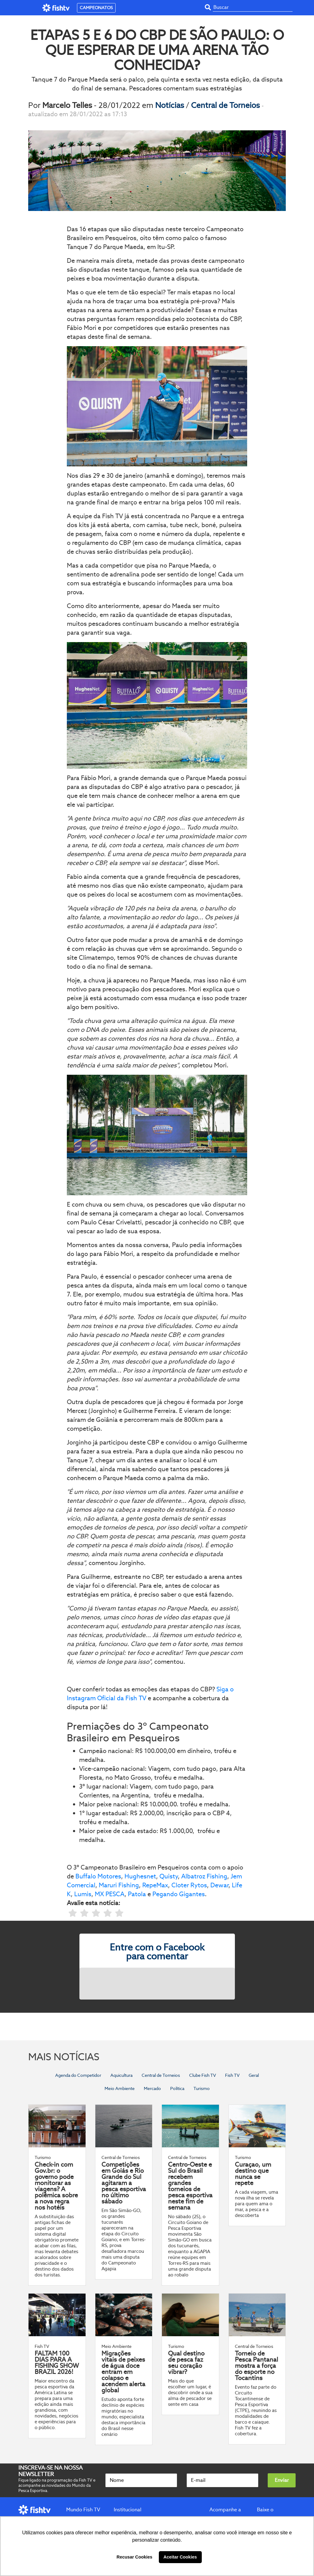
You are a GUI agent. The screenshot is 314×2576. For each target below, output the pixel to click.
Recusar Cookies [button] (134, 2557)
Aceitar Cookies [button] (180, 2557)
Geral (254, 2075)
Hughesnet (140, 1876)
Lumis (82, 1894)
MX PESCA (109, 1894)
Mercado (152, 2088)
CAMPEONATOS (96, 7)
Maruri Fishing (119, 1885)
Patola (137, 1894)
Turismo (201, 2088)
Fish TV (232, 2075)
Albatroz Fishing (204, 1876)
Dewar (219, 1885)
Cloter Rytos (189, 1885)
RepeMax (155, 1885)
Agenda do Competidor (78, 2075)
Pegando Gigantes (178, 1894)
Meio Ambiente (120, 2088)
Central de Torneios (226, 105)
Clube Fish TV (202, 2075)
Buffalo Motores (97, 1876)
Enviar (282, 2480)
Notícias (170, 105)
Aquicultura (121, 2075)
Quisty (168, 1876)
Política (177, 2088)
